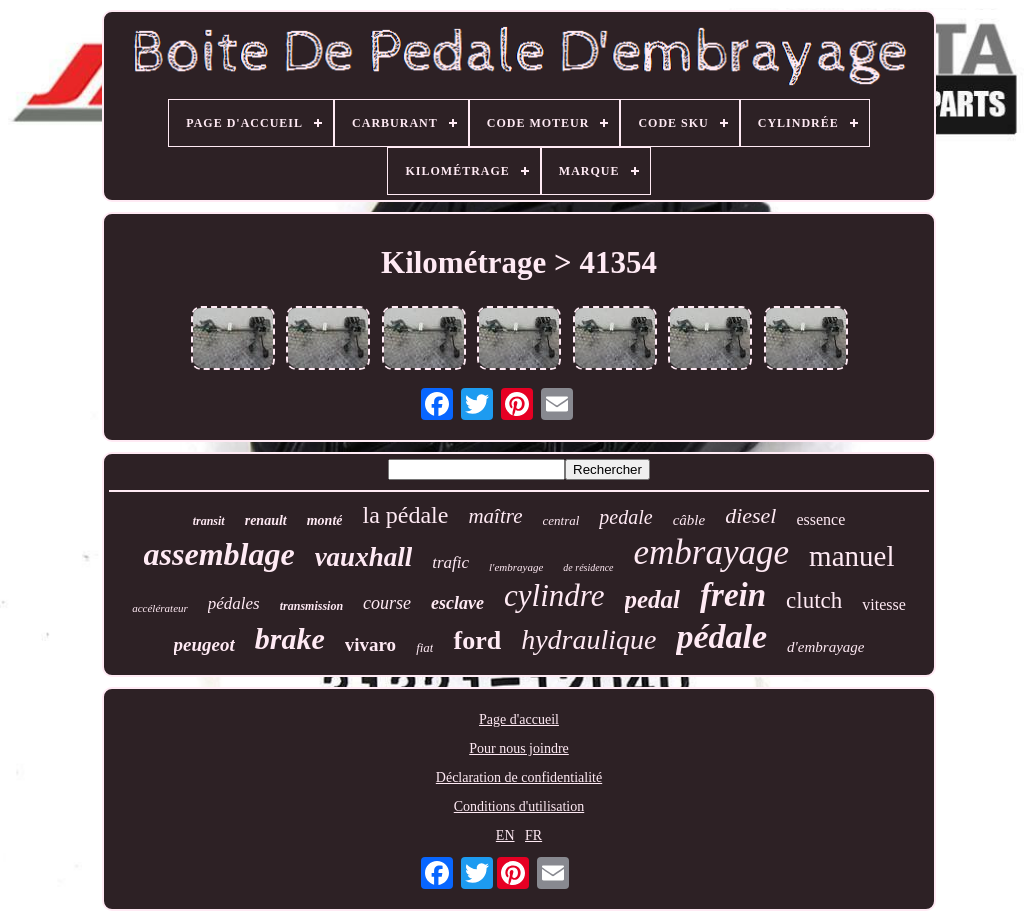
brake (290, 638)
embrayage (712, 552)
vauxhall (364, 557)
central (561, 520)
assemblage (219, 554)
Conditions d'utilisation (519, 806)
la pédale (405, 515)
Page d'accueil (519, 719)
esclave (457, 603)
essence (820, 519)
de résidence (588, 567)
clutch (814, 600)
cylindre (554, 595)
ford (477, 640)
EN (505, 835)
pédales (234, 603)
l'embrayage (516, 567)
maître (495, 516)
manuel (851, 556)
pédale (721, 636)
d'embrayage (825, 647)
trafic (450, 562)
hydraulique (588, 639)
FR (533, 835)
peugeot (204, 644)
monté (325, 520)
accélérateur (160, 608)
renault (266, 520)
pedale (625, 517)
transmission (311, 606)
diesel (750, 515)
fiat (424, 647)
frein (733, 595)
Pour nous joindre (519, 748)
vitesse (884, 604)
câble (689, 520)
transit (209, 521)
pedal (653, 599)
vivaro (370, 644)
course (387, 603)
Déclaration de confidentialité (519, 777)
